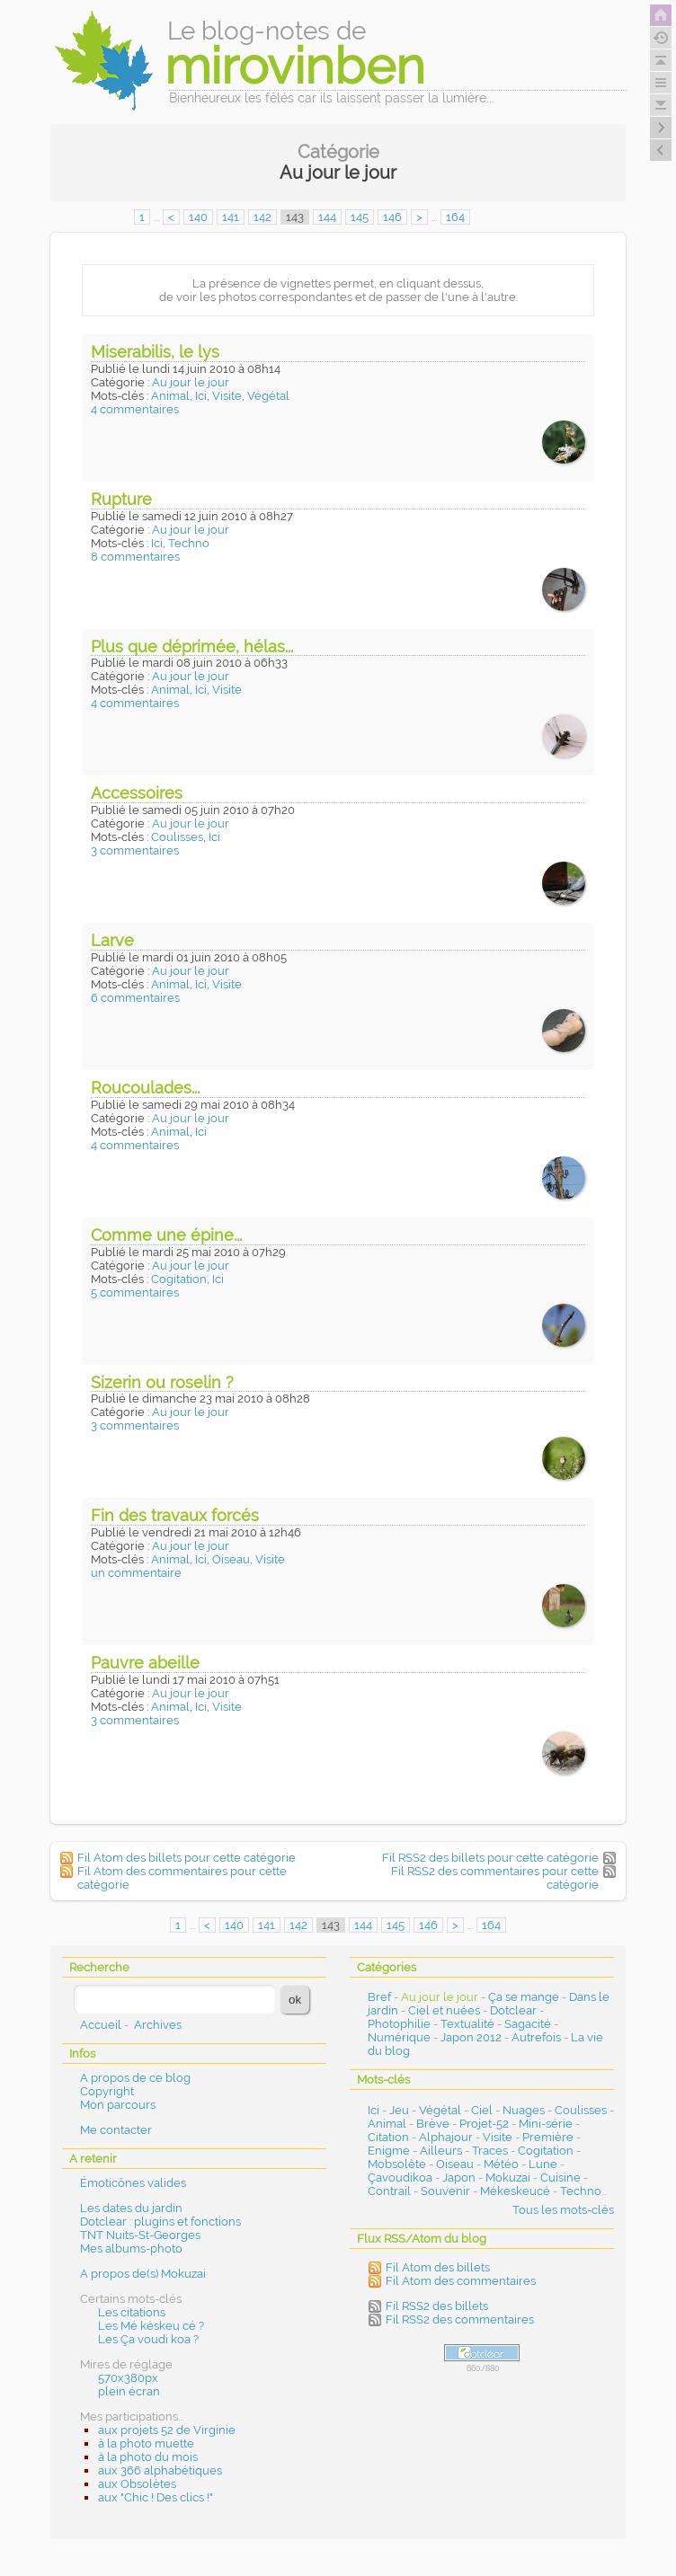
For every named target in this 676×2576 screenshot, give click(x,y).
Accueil (100, 2025)
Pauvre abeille (145, 1662)
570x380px (128, 2378)
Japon (459, 2177)
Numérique (399, 2037)
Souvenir (445, 2191)
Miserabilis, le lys (155, 351)
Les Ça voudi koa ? (148, 2339)
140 (198, 217)
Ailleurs (441, 2150)
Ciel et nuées (444, 2010)
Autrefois (536, 2037)
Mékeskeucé (515, 2191)
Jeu (399, 2110)
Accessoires (136, 792)
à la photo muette (146, 2443)
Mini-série (546, 2123)
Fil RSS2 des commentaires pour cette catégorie (495, 1877)
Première (548, 2137)
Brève (432, 2123)
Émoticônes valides (133, 2183)
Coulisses (177, 837)
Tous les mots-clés (563, 2210)
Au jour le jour (190, 382)
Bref (379, 1997)
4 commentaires (135, 409)
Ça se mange (523, 1997)
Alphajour (446, 2137)
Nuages (524, 2110)
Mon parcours (118, 2104)
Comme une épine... (166, 1235)
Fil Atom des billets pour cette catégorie (186, 1857)
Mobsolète (397, 2164)
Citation (388, 2137)
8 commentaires (135, 556)
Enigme (389, 2150)
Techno (188, 543)
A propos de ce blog (135, 2078)
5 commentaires (135, 1292)
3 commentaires (135, 850)
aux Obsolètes (137, 2484)
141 (230, 217)
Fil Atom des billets (438, 2267)
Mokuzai (507, 2177)
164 (455, 217)
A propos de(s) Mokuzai (143, 2273)
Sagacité (527, 2024)
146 (392, 217)
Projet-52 (484, 2123)
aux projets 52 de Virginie (167, 2430)
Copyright (107, 2091)
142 (262, 217)
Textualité (467, 2024)
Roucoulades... (145, 1087)
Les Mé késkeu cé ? (151, 2326)
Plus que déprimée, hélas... (192, 646)
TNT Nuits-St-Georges (140, 2235)
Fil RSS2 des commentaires (460, 2319)
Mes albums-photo (131, 2248)
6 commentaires (135, 998)
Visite (227, 396)
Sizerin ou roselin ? (162, 1382)
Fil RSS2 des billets (437, 2306)
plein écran (129, 2391)
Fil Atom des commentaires (461, 2281)
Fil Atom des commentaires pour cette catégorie (182, 1877)
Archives (158, 2025)
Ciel (482, 2110)
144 (327, 217)
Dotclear (513, 2010)
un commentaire (136, 1573)
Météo (501, 2164)
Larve (112, 940)
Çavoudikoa (400, 2177)
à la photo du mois (148, 2457)
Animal (170, 396)
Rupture (121, 499)
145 (360, 217)
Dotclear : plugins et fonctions (160, 2221)
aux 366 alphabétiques (160, 2470)
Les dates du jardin (131, 2208)
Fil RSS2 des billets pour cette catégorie (490, 1857)
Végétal (268, 396)
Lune (543, 2164)
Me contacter (116, 2130)
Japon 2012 (471, 2037)
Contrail (389, 2191)
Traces (490, 2150)
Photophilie (399, 2024)
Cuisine (560, 2177)
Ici (201, 396)
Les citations (131, 2312)
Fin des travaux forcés (175, 1515)
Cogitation (179, 1279)
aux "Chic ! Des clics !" (155, 2497)
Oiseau (231, 1559)
